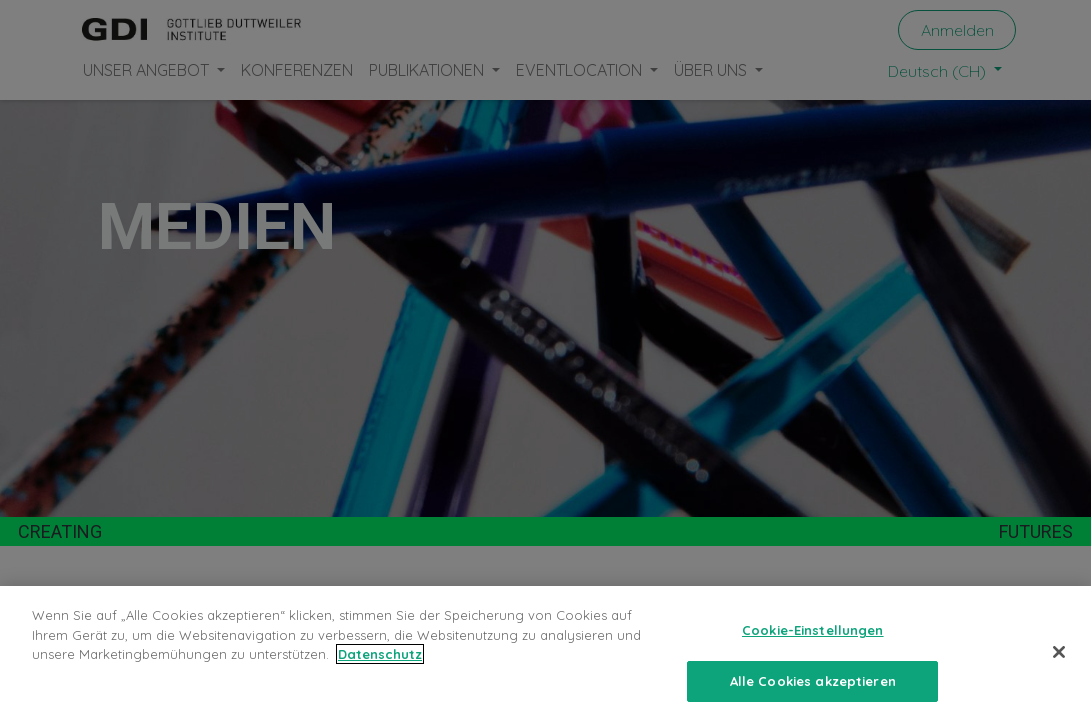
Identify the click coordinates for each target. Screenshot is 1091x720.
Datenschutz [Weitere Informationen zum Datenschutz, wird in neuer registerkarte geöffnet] (380, 670)
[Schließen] (1059, 668)
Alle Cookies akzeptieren (813, 697)
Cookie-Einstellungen (813, 646)
